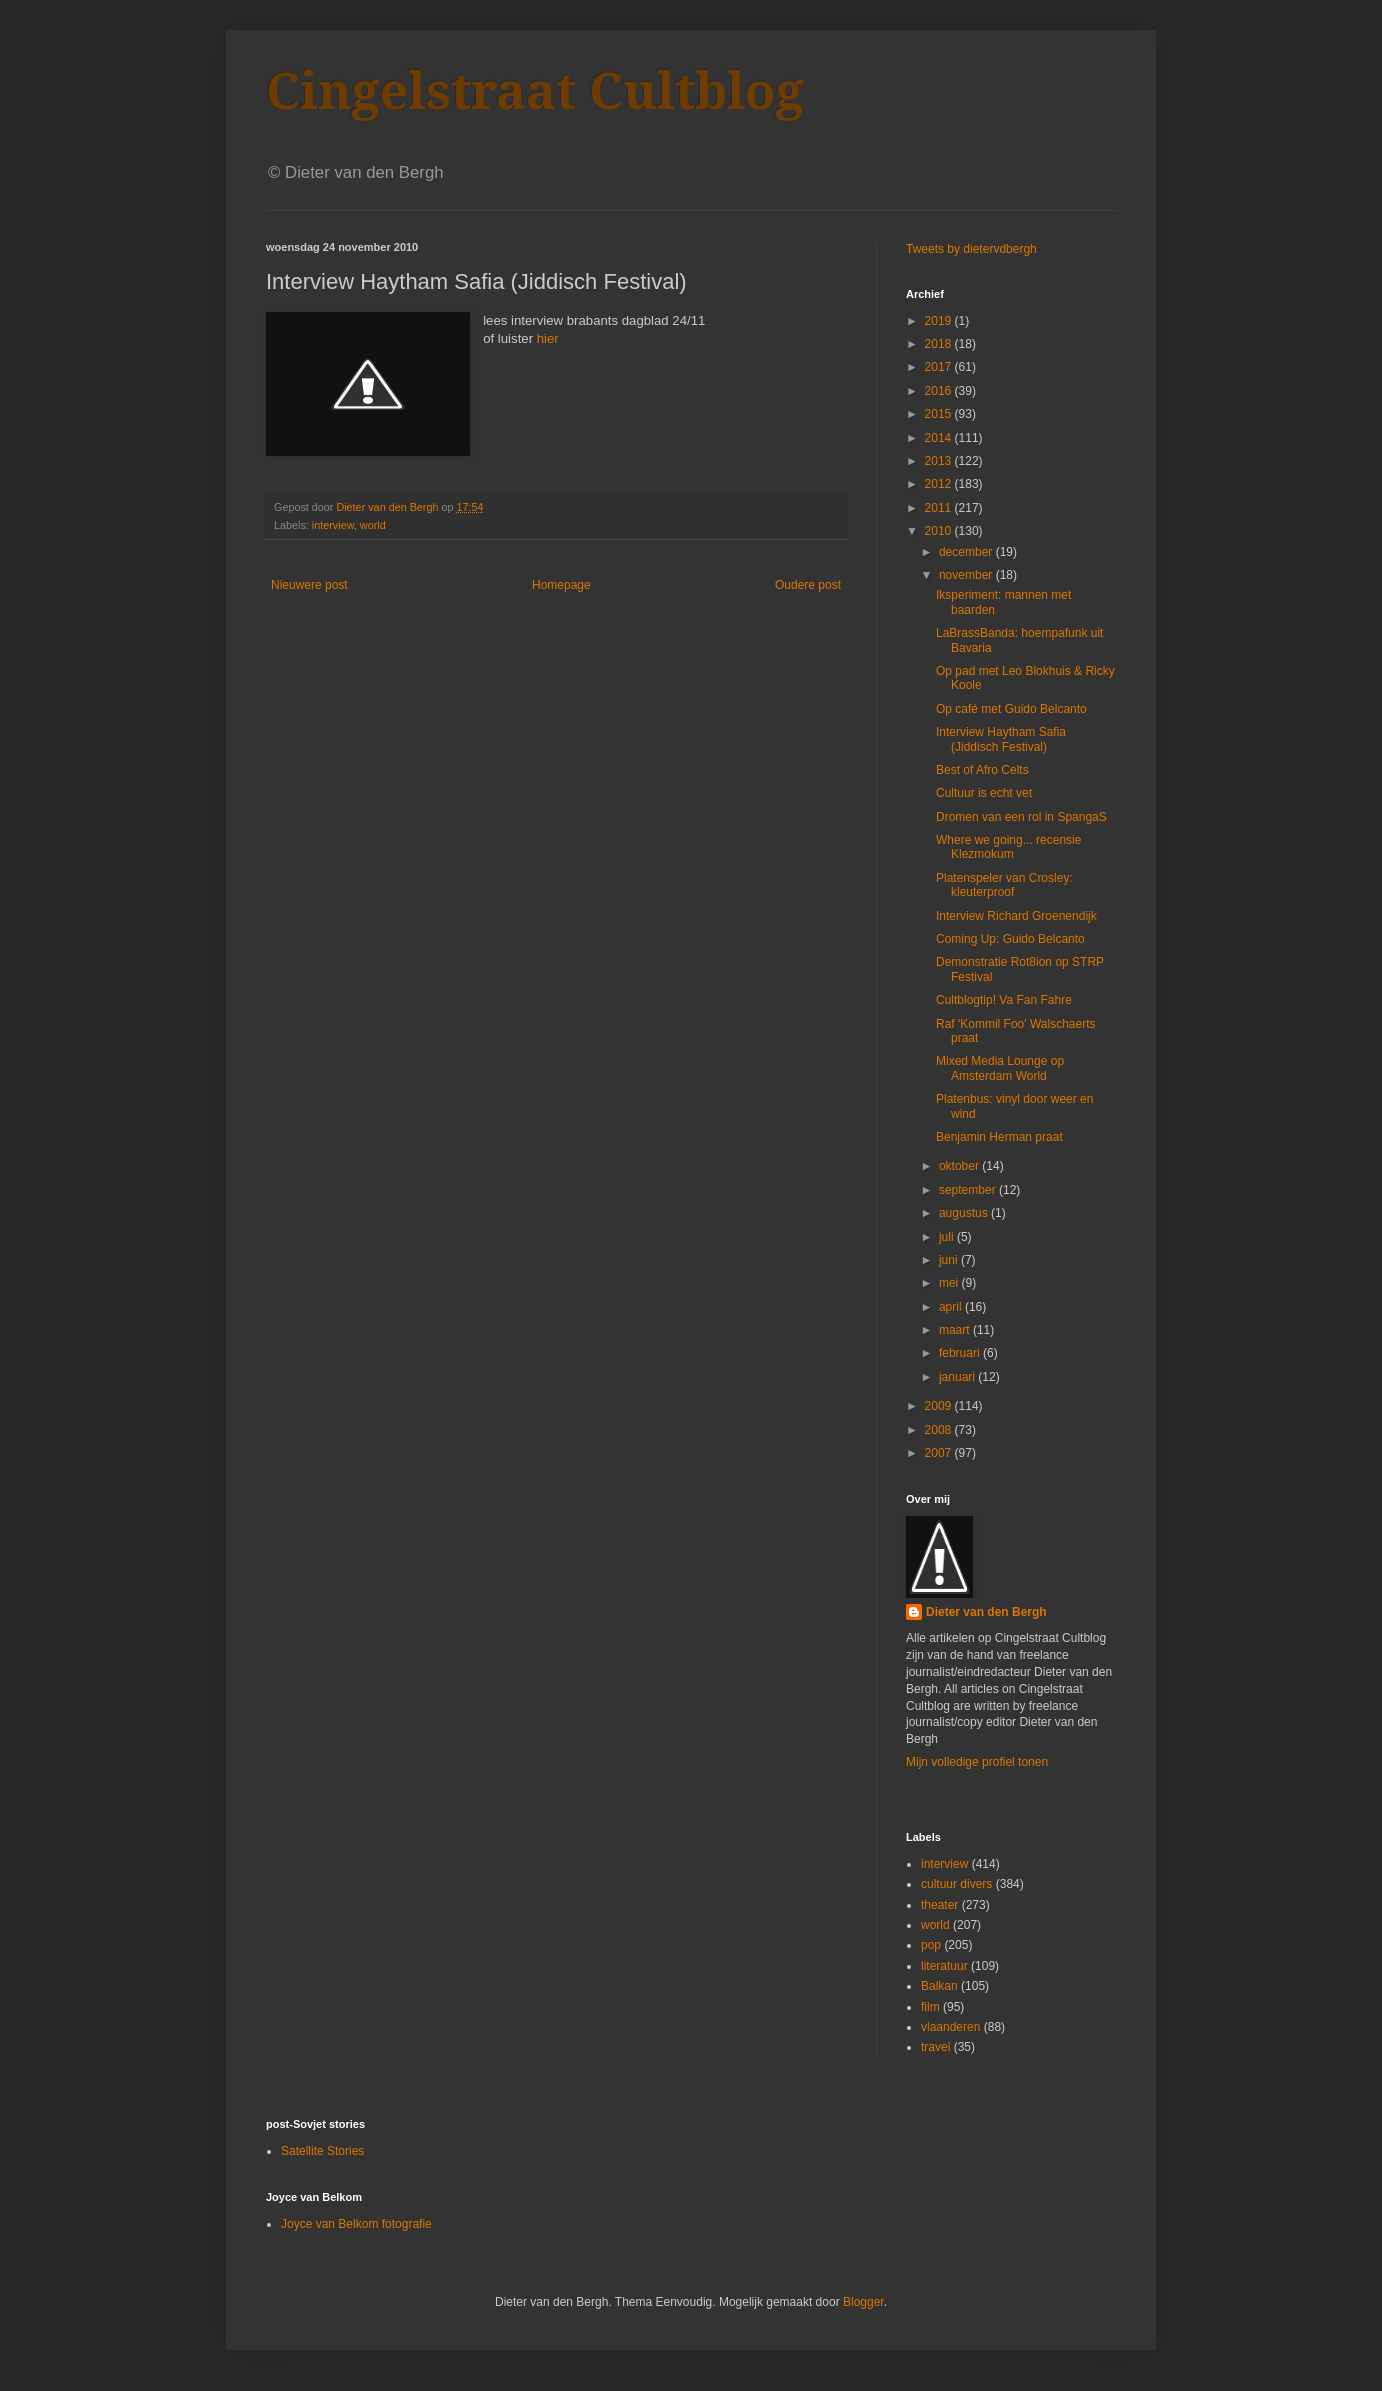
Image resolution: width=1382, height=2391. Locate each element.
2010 (940, 531)
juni (950, 1260)
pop (931, 1945)
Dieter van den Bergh (986, 1612)
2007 (940, 1453)
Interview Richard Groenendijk (1016, 916)
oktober (960, 1166)
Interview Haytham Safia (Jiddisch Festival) (1001, 739)
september (969, 1190)
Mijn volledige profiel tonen (977, 1762)
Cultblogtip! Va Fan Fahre (1004, 1000)
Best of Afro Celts (982, 770)
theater (939, 1905)
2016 (940, 391)
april (952, 1307)
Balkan (939, 1986)
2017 (940, 367)
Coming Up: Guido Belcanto (1010, 939)
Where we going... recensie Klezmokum (1008, 847)
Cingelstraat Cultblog (535, 91)
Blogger (863, 2302)
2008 (940, 1430)
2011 (940, 508)
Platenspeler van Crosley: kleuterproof (1004, 885)
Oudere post (808, 585)
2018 (940, 344)
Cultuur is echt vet (984, 793)
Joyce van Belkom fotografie (356, 2224)
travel (935, 2047)
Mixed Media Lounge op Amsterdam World (1000, 1068)
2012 (940, 484)
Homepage (561, 585)
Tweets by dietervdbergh (971, 249)
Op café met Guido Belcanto (1011, 709)
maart (956, 1330)
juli (948, 1237)
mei (950, 1283)
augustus (965, 1213)
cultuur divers (956, 1884)
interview (333, 525)
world (373, 525)
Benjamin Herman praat (999, 1137)
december (967, 552)
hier (546, 338)
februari (961, 1353)
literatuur (944, 1966)
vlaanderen (950, 2027)
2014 (940, 438)
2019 (940, 321)
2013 (940, 461)
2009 (940, 1406)
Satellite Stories (322, 2151)
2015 (940, 414)
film (930, 2007)
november (967, 575)
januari (958, 1377)
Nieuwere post (309, 585)
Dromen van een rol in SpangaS (1021, 817)
